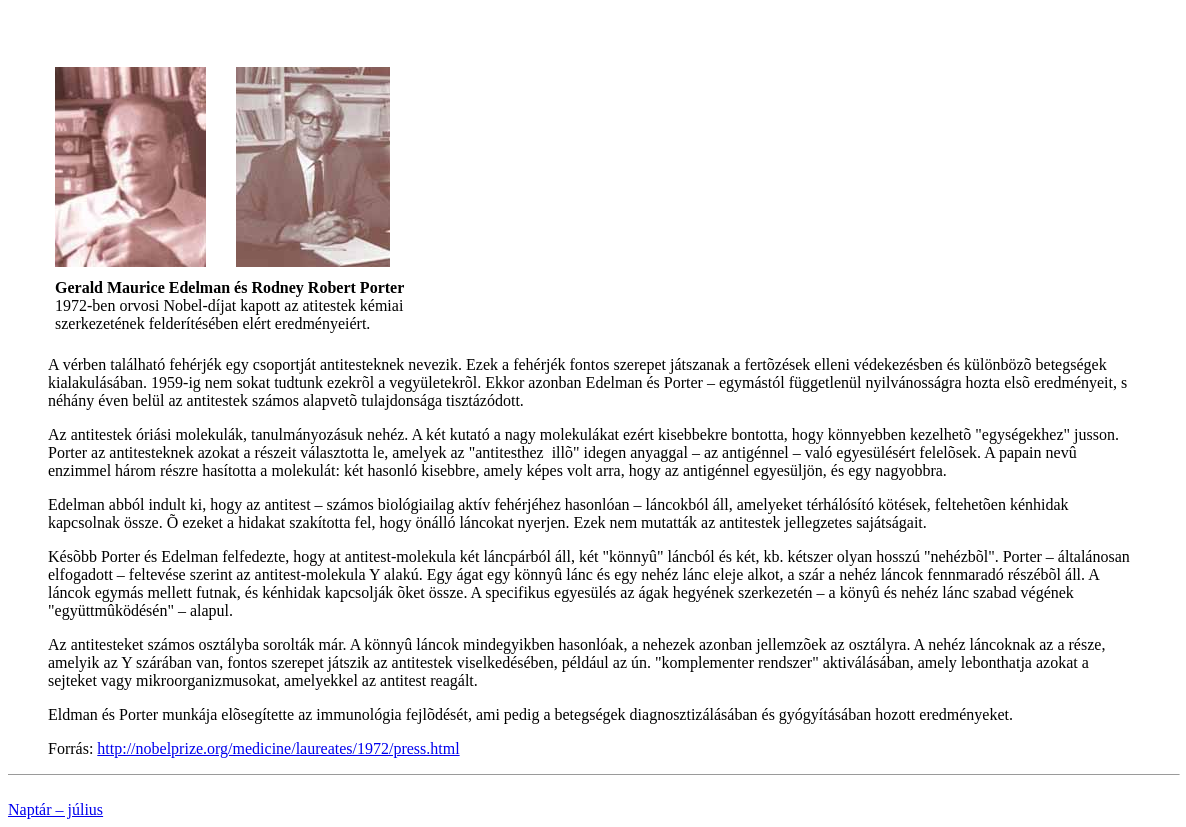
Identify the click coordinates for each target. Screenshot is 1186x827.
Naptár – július (55, 809)
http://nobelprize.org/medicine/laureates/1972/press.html (278, 748)
